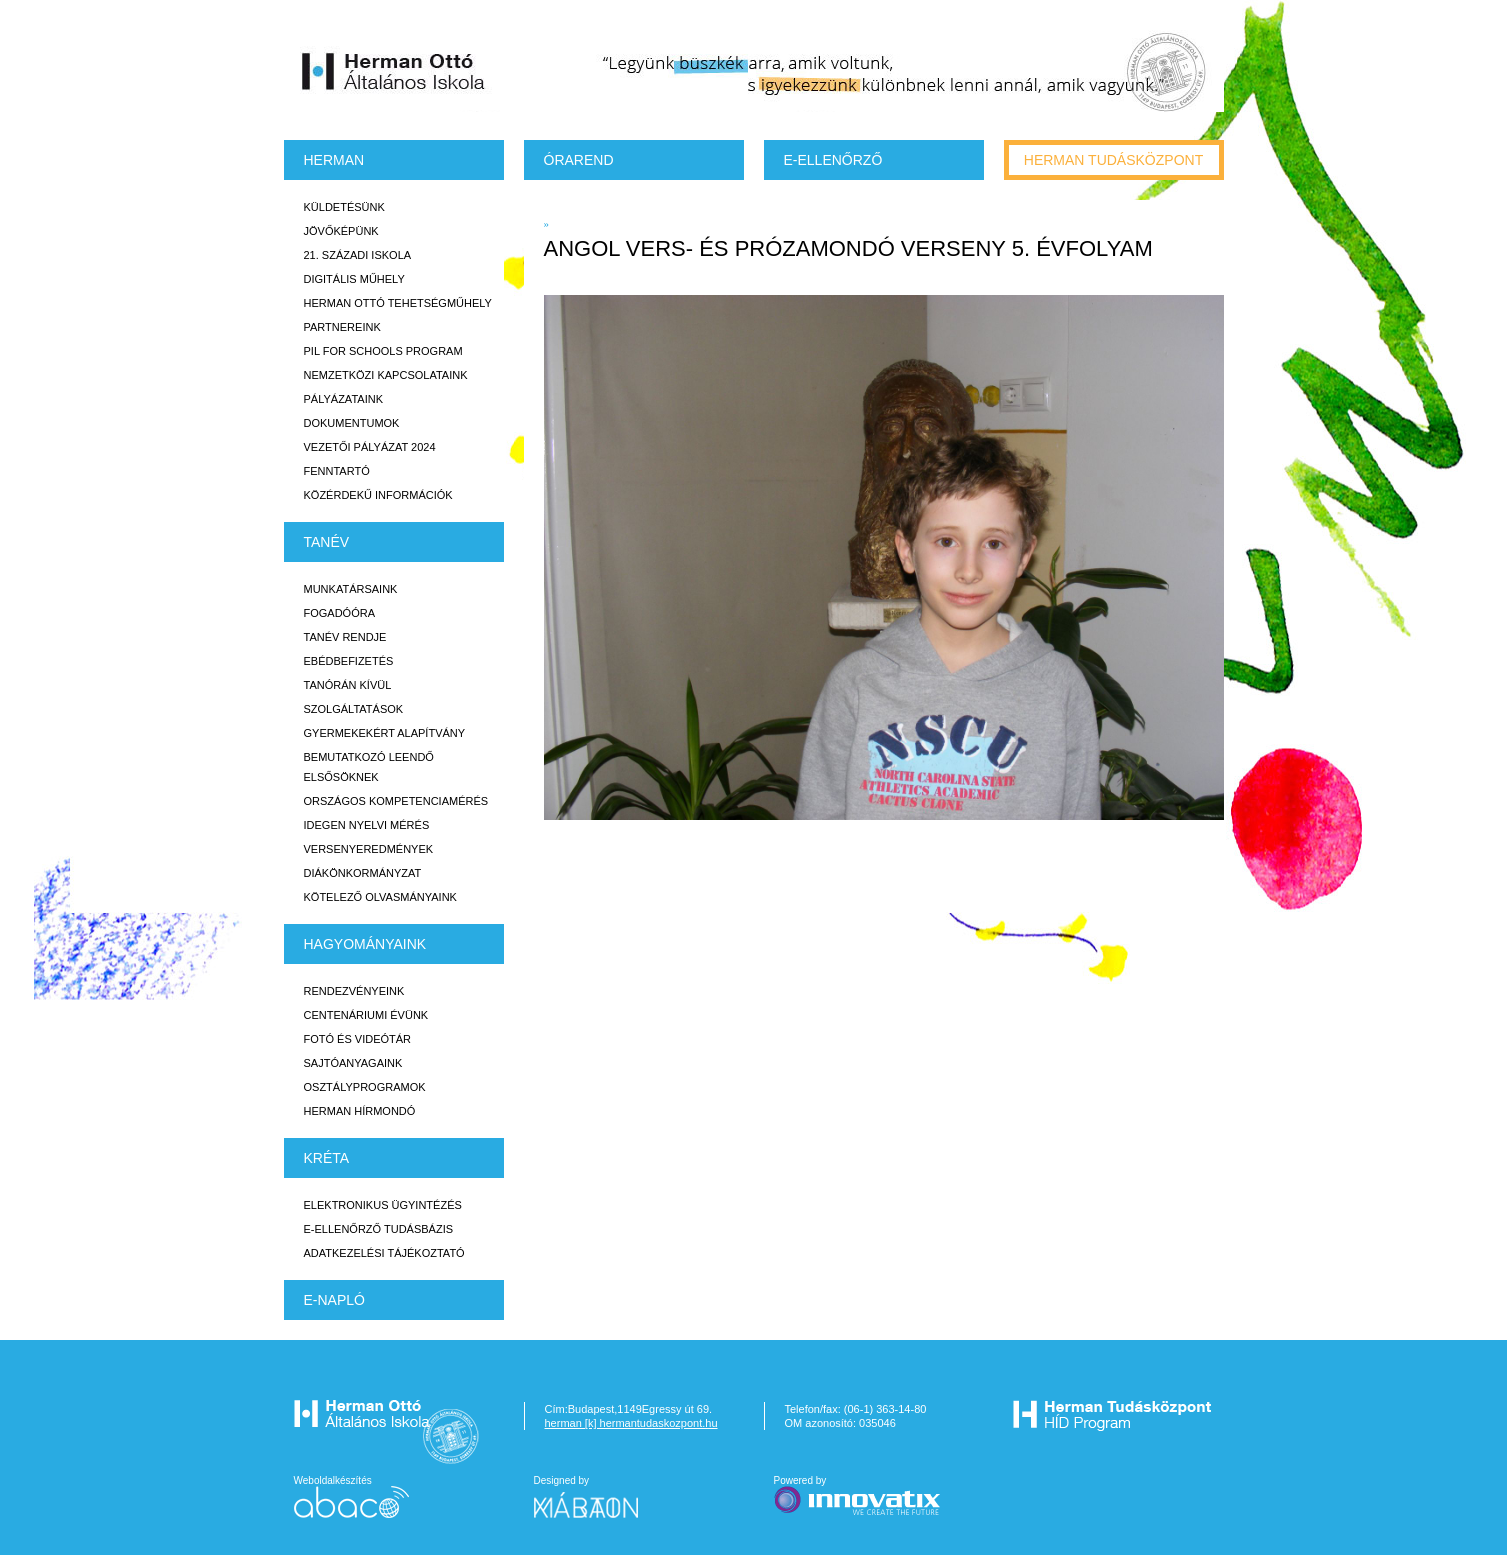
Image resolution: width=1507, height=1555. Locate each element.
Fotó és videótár (358, 1039)
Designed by (598, 1496)
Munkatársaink (351, 589)
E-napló (334, 1300)
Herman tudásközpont (1113, 160)
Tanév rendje (345, 637)
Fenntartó (337, 471)
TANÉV (327, 542)
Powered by (859, 1496)
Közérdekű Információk (378, 495)
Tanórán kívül (348, 685)
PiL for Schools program (383, 351)
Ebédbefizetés (349, 661)
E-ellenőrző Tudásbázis (379, 1229)
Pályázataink (343, 399)
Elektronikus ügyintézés (383, 1205)
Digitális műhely (354, 279)
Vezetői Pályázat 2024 (370, 447)
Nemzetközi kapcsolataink (386, 375)
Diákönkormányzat (363, 873)
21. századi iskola (358, 255)
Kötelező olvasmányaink (380, 897)
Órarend (579, 160)
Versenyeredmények (369, 849)
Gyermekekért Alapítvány (385, 733)
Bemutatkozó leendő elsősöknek (369, 767)
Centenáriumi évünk (366, 1015)
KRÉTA (327, 1158)
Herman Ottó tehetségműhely (398, 303)
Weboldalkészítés (351, 1496)
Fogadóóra (340, 613)
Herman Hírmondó (360, 1111)
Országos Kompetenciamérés (396, 801)
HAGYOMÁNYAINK (365, 944)
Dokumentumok (352, 423)
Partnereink (342, 327)
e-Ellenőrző (833, 160)
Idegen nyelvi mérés (367, 825)
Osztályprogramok (365, 1087)
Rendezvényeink (354, 991)
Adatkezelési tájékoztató (384, 1253)
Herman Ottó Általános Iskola (394, 71)
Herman (334, 160)
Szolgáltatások (354, 709)
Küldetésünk (344, 207)
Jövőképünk (341, 231)
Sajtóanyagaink (353, 1063)
